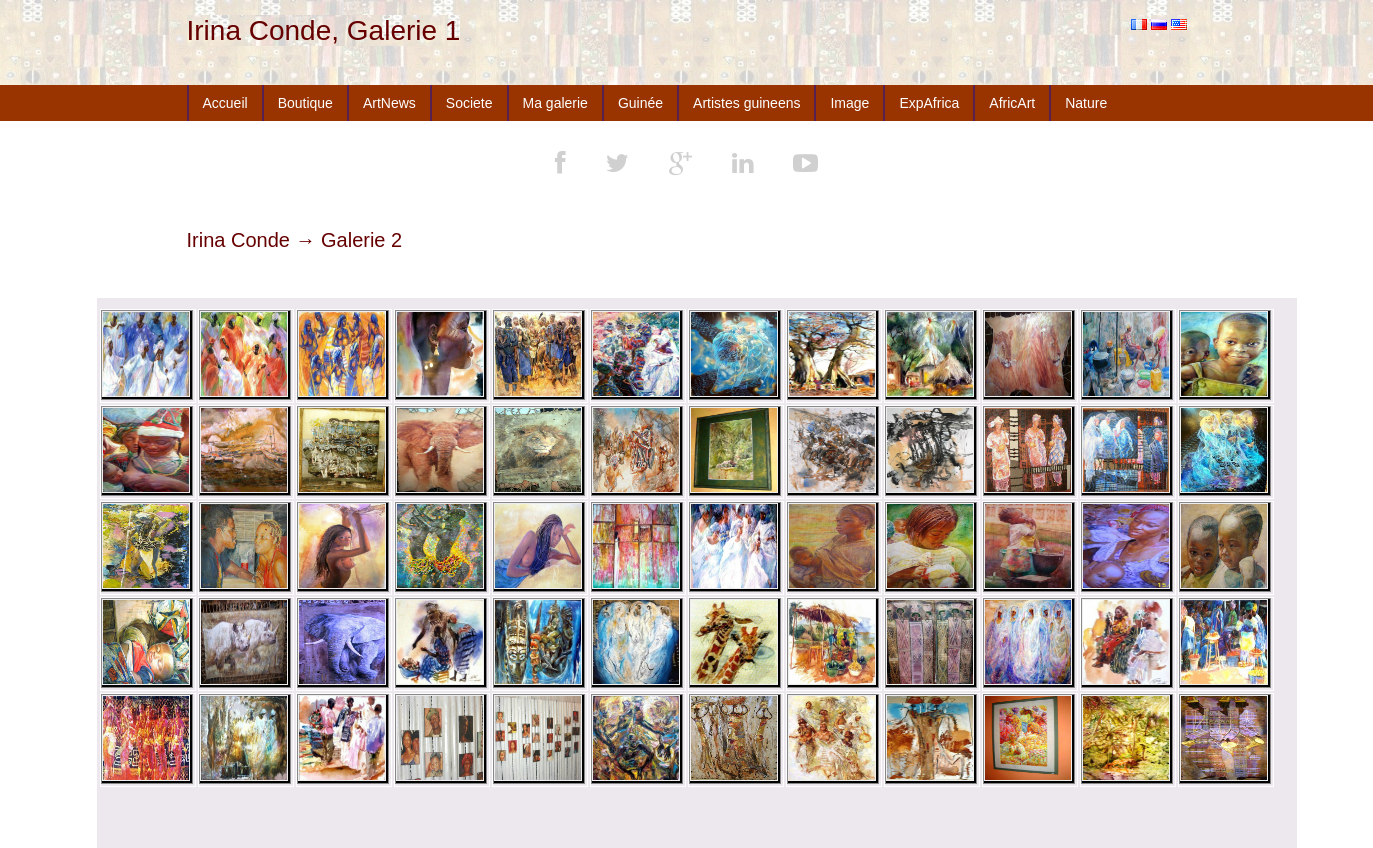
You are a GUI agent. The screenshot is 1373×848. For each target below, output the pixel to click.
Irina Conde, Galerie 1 (324, 30)
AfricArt (1012, 103)
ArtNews (389, 103)
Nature (1086, 103)
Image (849, 103)
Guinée (640, 103)
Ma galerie (555, 103)
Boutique (305, 103)
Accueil (225, 103)
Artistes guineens (746, 103)
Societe (469, 103)
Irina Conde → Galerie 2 (295, 240)
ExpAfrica (929, 103)
